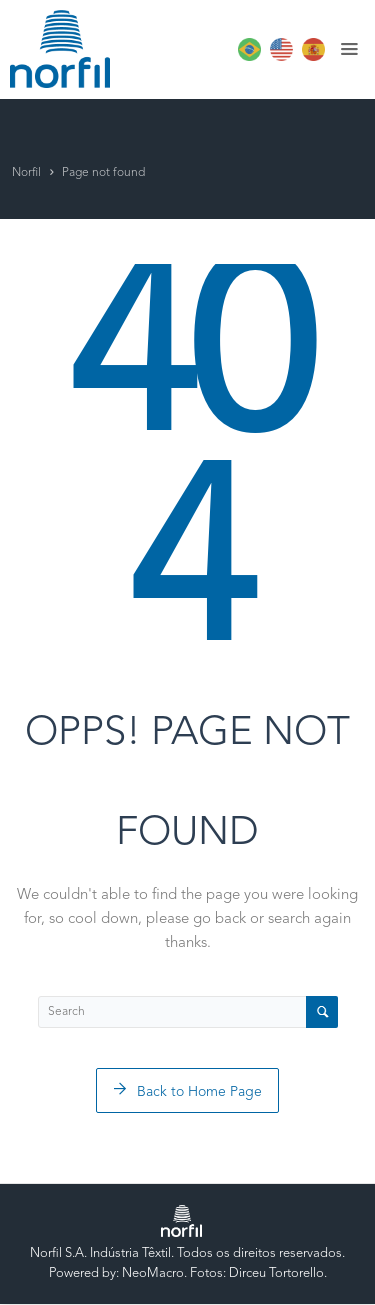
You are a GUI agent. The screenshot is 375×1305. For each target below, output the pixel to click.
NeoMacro (153, 1273)
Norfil (26, 173)
